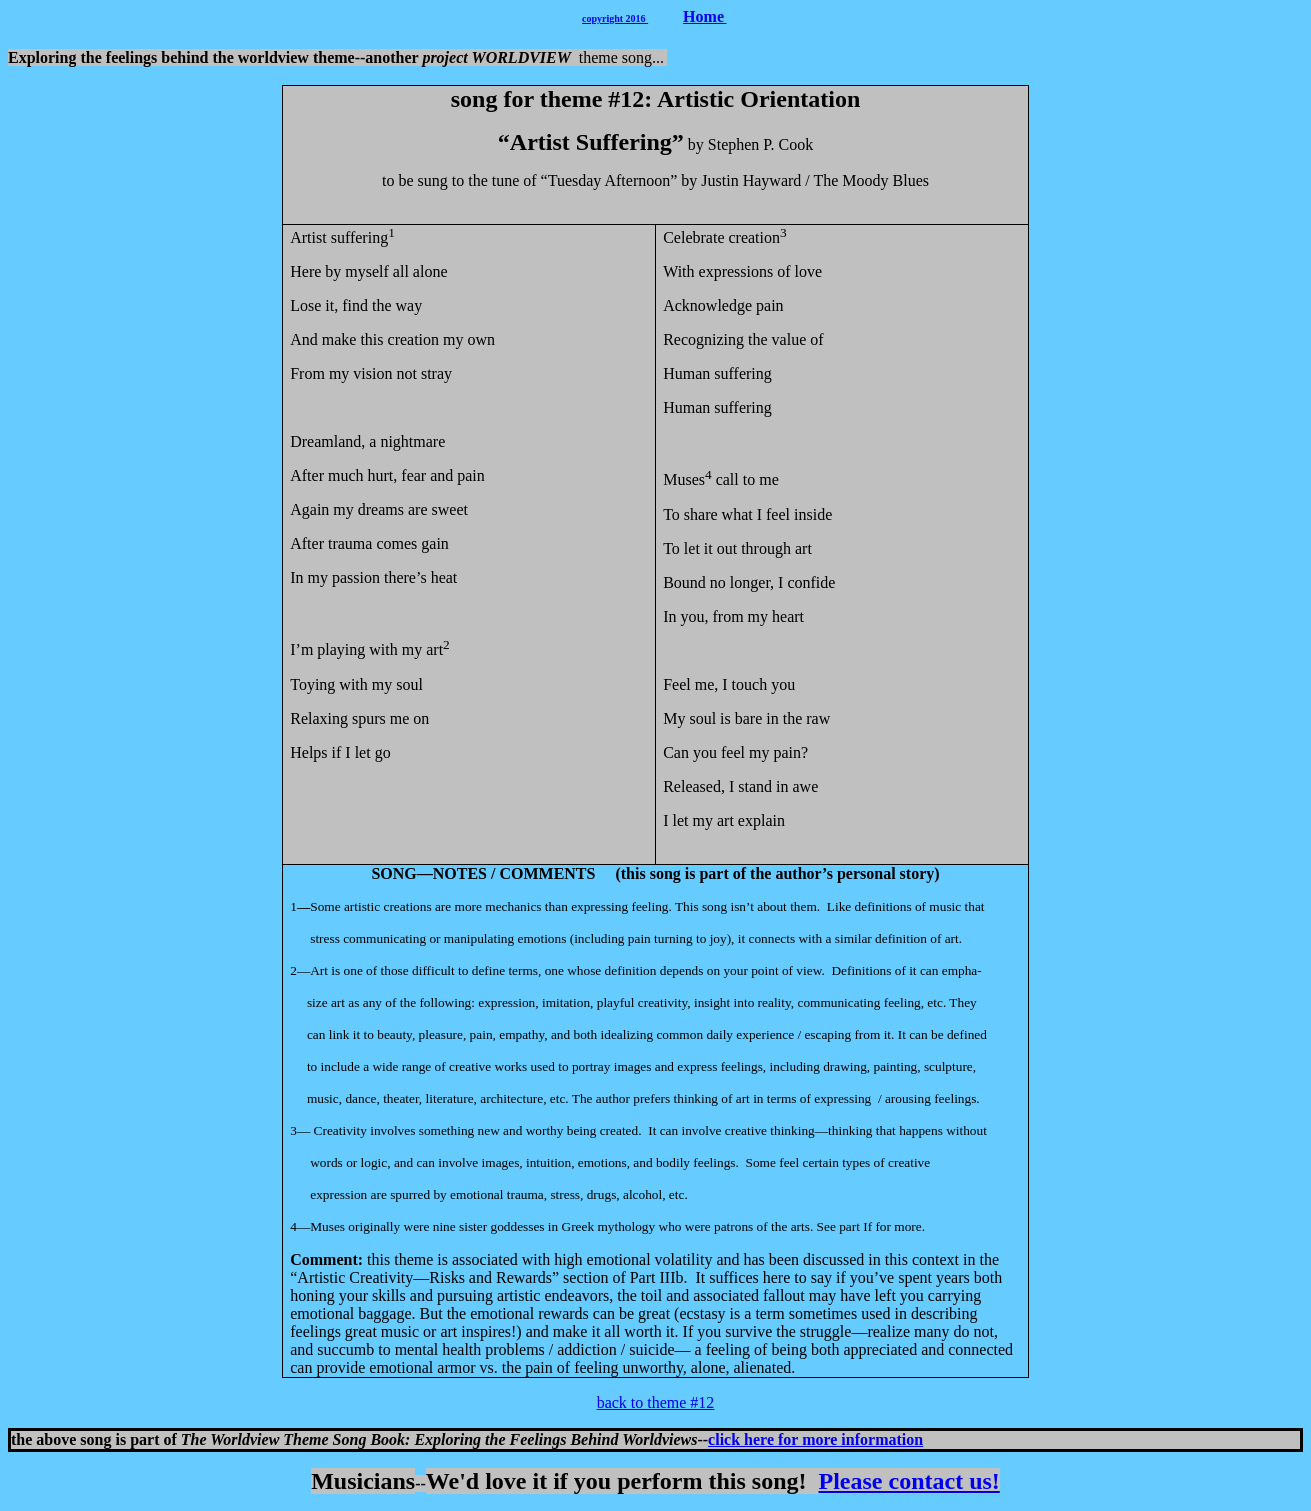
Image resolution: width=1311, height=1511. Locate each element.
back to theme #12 (656, 1402)
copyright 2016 (615, 18)
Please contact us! (909, 1481)
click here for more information (815, 1439)
